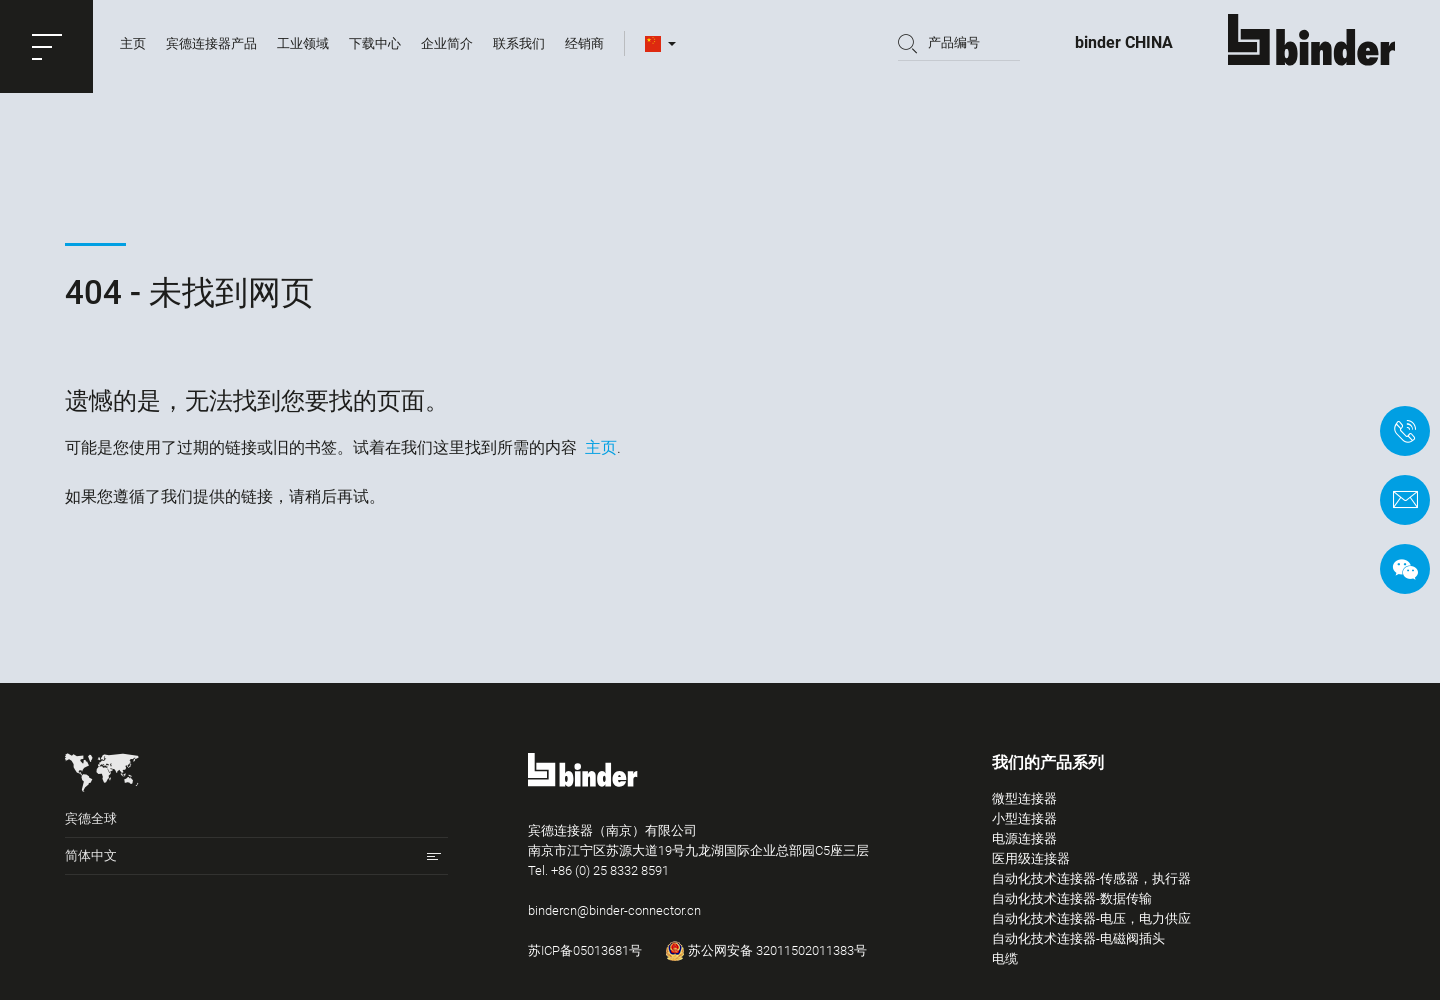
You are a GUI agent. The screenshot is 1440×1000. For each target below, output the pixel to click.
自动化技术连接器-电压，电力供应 (1091, 918)
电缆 (1005, 958)
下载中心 (375, 46)
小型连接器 (1024, 818)
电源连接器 (1024, 838)
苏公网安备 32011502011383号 (766, 950)
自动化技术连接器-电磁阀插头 (1078, 938)
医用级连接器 (1031, 858)
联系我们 (519, 46)
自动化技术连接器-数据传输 (1072, 898)
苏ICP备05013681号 (585, 950)
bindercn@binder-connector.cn (614, 910)
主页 (133, 46)
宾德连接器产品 (211, 46)
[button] (46, 46)
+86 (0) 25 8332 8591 (610, 870)
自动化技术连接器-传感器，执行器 (1091, 878)
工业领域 (303, 46)
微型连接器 (1024, 798)
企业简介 (447, 46)
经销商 (584, 46)
